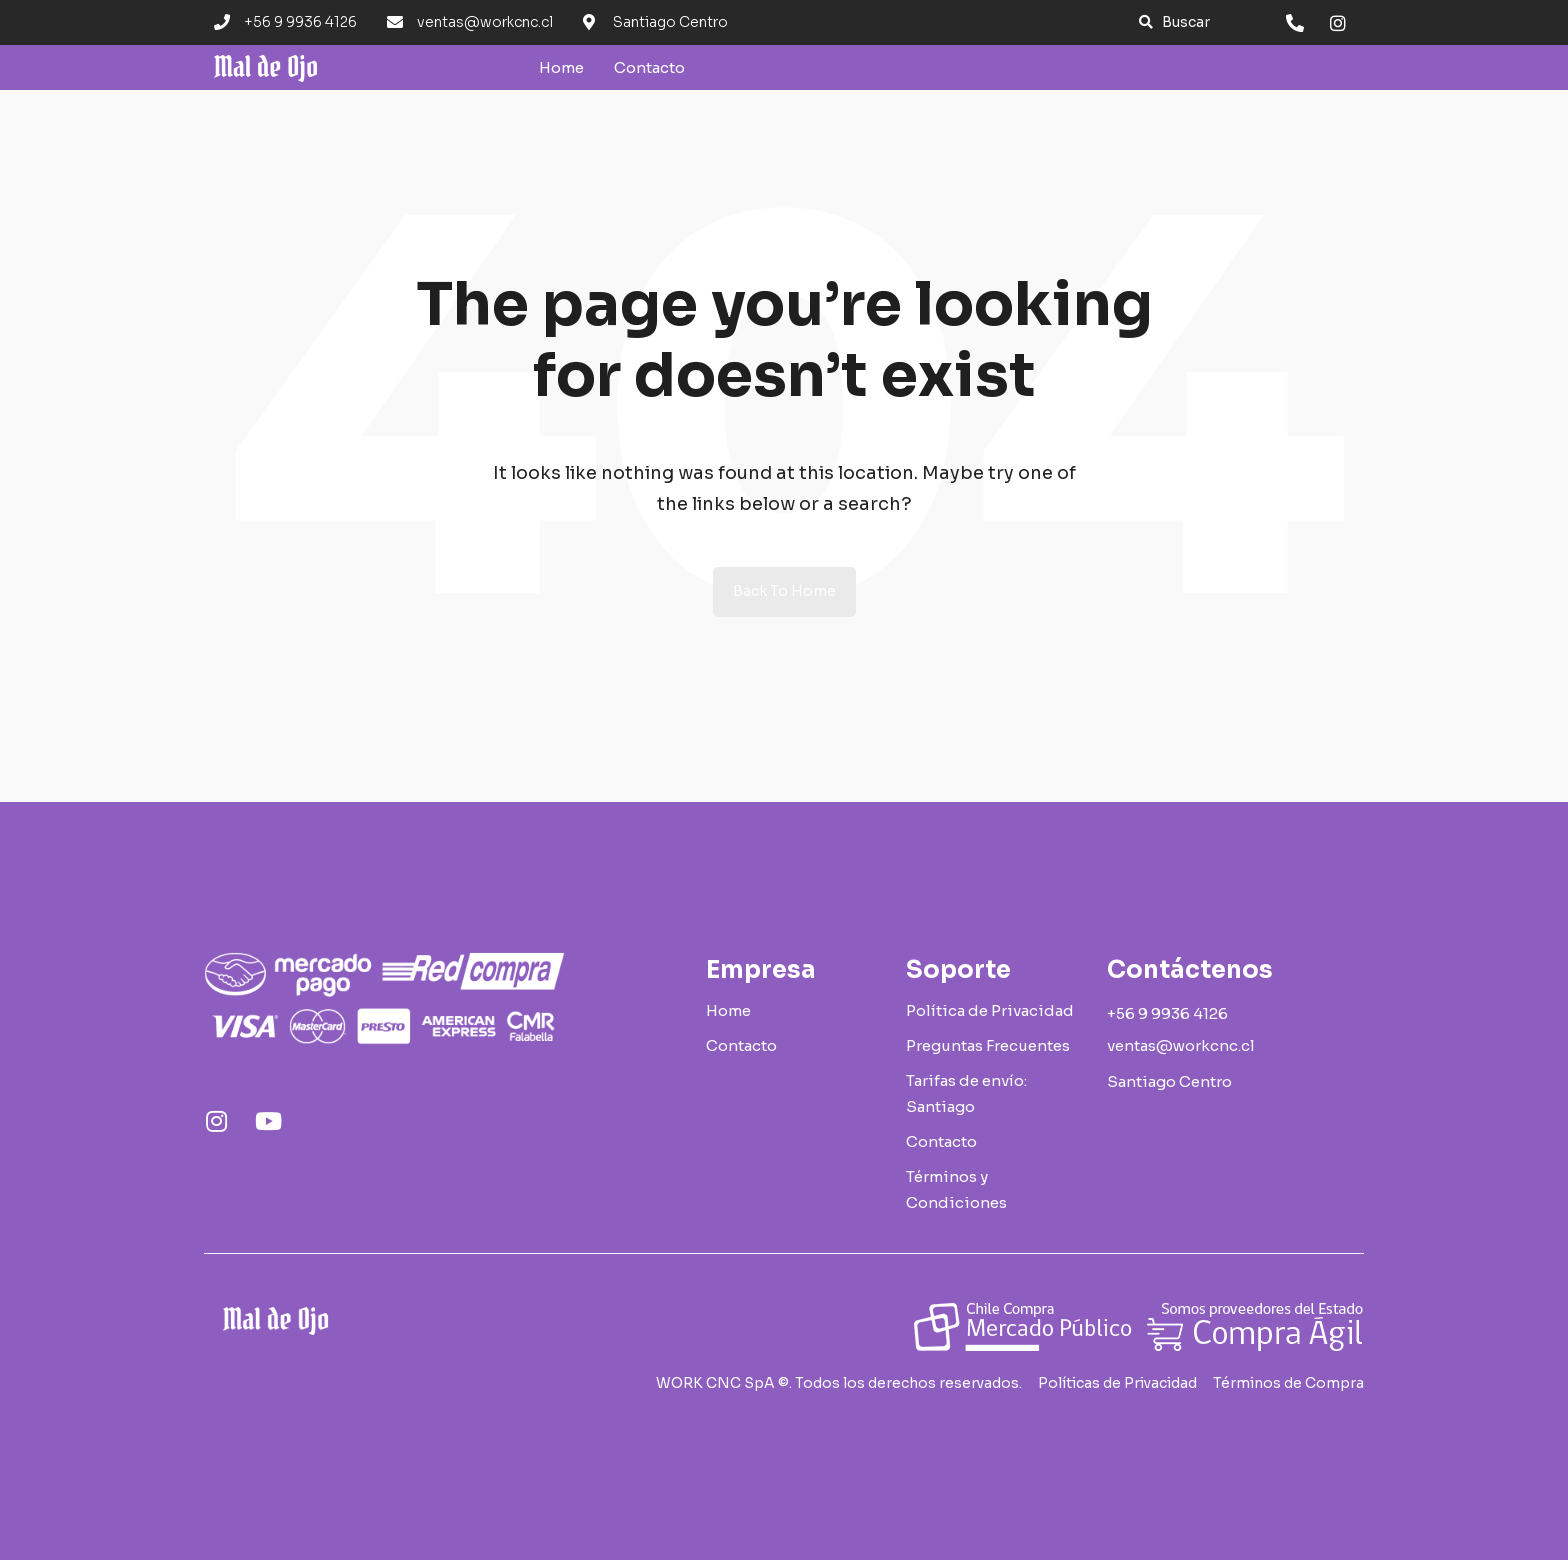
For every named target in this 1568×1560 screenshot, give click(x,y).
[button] (1174, 22)
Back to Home (784, 591)
